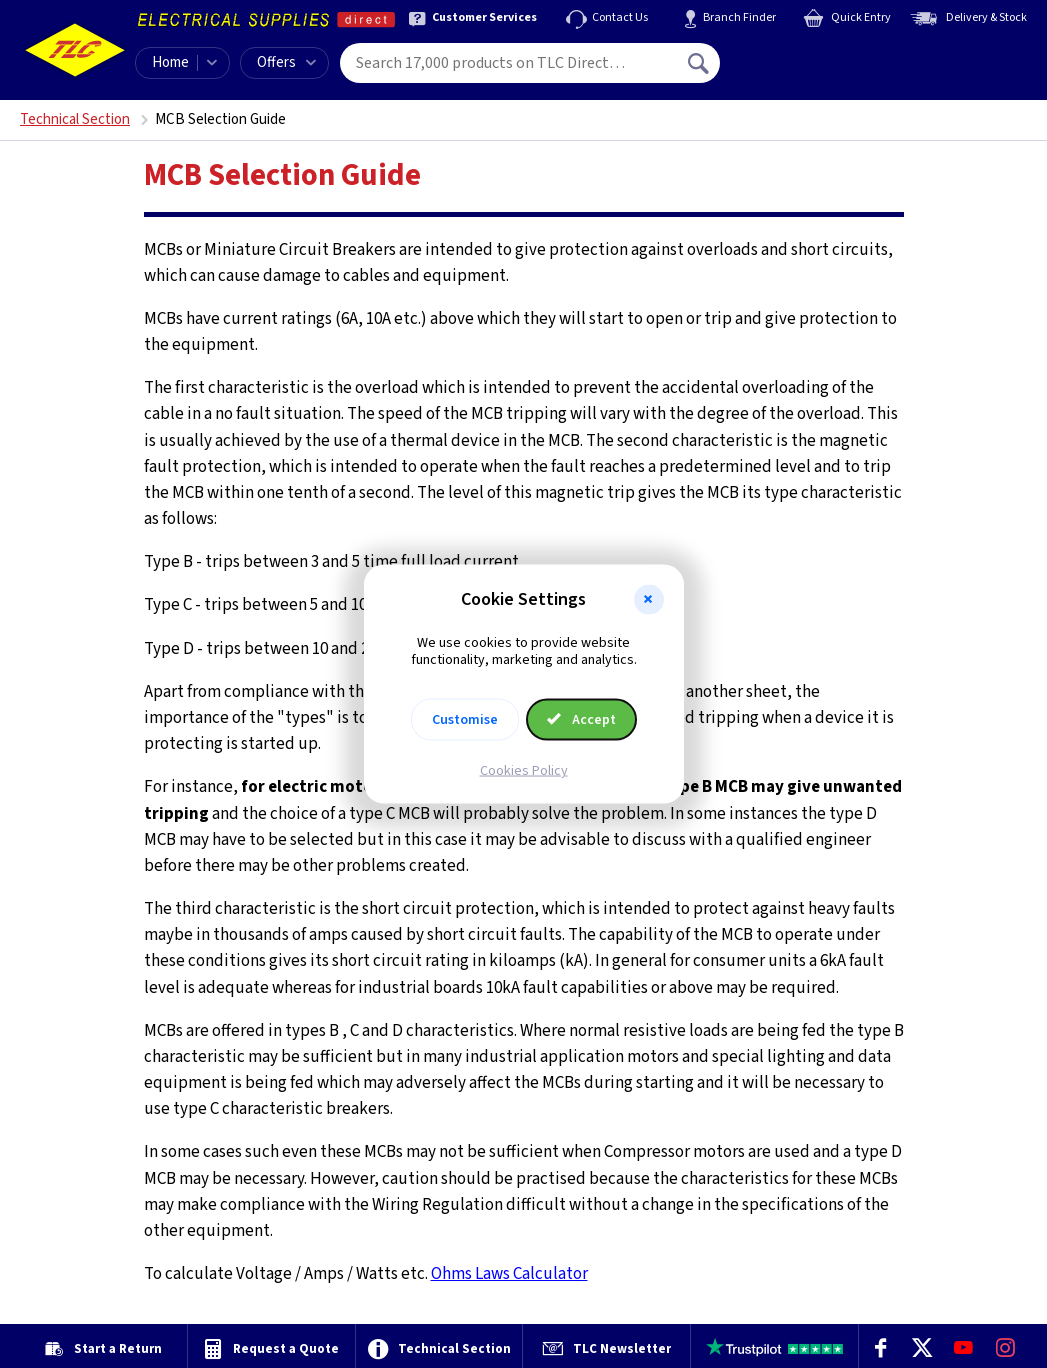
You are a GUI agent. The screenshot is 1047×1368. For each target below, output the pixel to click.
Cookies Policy (524, 770)
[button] (649, 600)
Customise (465, 719)
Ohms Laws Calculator (509, 1274)
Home (170, 62)
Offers (286, 62)
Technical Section (75, 119)
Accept (582, 719)
